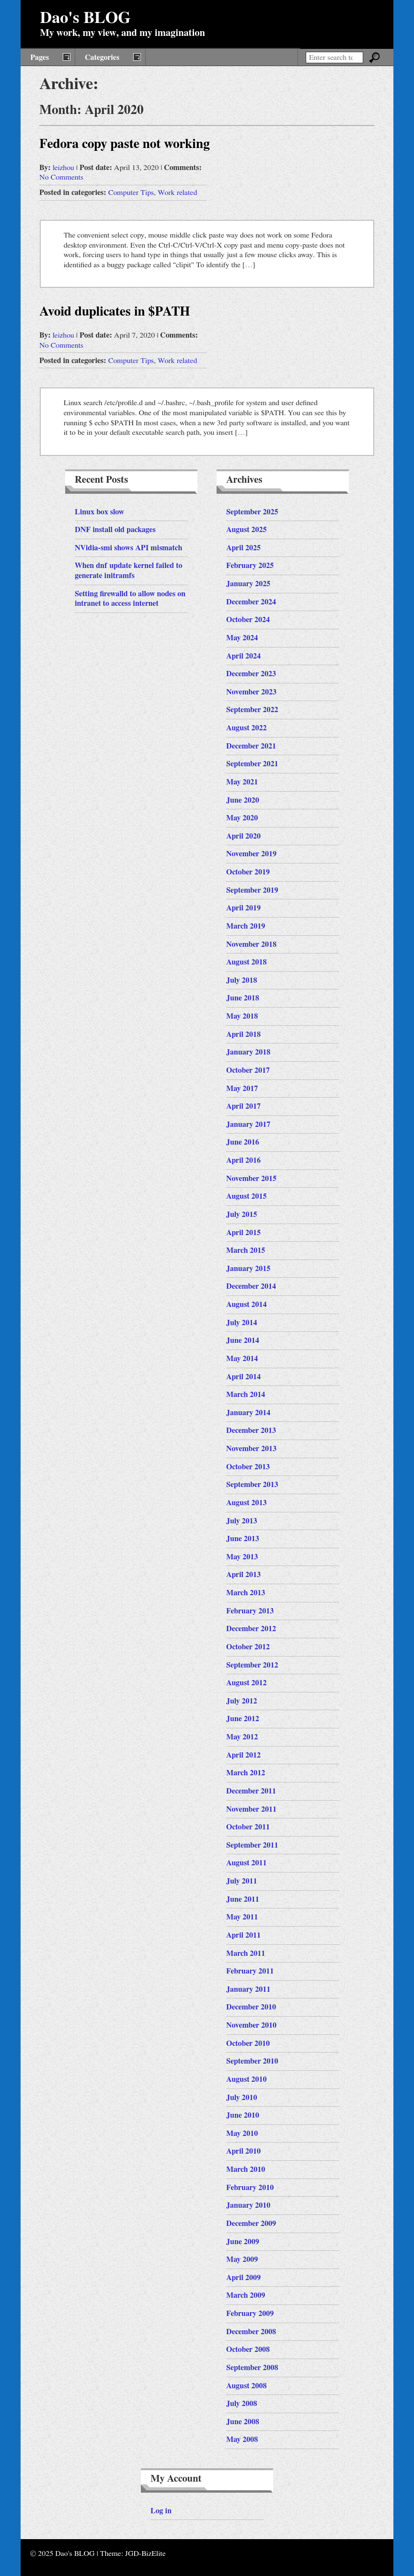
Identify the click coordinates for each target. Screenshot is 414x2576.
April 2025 (243, 548)
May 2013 (242, 1557)
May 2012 (242, 1737)
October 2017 (248, 1070)
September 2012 (252, 1665)
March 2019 (245, 926)
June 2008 (242, 2422)
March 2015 (245, 1250)
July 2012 (241, 1701)
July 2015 (241, 1214)
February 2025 (250, 565)
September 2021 (252, 764)
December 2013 (251, 1430)
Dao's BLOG (85, 18)
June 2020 (242, 800)
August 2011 (246, 1863)
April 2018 (243, 1034)
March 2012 (245, 1773)
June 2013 (242, 1539)
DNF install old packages (115, 529)
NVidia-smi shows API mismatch (128, 548)
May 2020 (242, 818)
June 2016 (242, 1142)
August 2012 (246, 1683)
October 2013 (248, 1467)
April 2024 (243, 656)
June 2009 (242, 2242)
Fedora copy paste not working (124, 143)
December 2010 (251, 2007)
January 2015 (248, 1268)
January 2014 (248, 1413)
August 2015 (246, 1196)
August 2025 (246, 529)
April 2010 (243, 2151)
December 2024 (251, 602)
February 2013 (250, 1611)
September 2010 (252, 2061)
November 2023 (251, 692)
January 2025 (248, 584)
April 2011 (243, 1935)
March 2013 (245, 1593)
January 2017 (248, 1124)
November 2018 (251, 944)
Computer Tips (131, 192)
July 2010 (241, 2097)
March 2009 (245, 2295)
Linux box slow (99, 512)
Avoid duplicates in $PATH (114, 311)
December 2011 (251, 1791)
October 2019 (248, 872)
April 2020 (243, 836)
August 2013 (246, 1503)
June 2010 (242, 2115)
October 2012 (248, 1647)
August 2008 (246, 2386)
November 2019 (251, 854)
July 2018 (241, 980)
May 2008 (242, 2439)
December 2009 (251, 2223)
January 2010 (248, 2205)
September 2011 (252, 1845)
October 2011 (248, 1827)
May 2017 (242, 1088)
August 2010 (246, 2079)
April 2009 (243, 2277)
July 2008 (241, 2403)
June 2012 (242, 1719)
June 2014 (242, 1340)
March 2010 (245, 2169)
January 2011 (248, 1989)
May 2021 (242, 782)
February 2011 (250, 1971)
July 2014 (241, 1323)
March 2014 (245, 1394)
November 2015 (251, 1178)
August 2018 (246, 962)
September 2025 (252, 512)
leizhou (63, 167)
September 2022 (252, 710)
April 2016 (243, 1160)
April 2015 (243, 1233)
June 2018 (242, 998)
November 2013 (251, 1449)
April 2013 (243, 1574)
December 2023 (251, 674)
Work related (177, 192)
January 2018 (248, 1052)
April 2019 (243, 908)
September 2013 (252, 1484)
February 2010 (250, 2187)
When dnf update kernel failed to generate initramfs (129, 570)
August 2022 (246, 728)
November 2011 (251, 1809)
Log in (161, 2511)
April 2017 (243, 1106)
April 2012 (243, 1755)
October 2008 (248, 2349)
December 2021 (251, 746)
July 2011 (241, 1881)
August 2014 (246, 1304)
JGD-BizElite (145, 2553)
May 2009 (242, 2259)
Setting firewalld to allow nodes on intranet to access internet (130, 599)
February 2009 (250, 2313)
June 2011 (242, 1899)
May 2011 (242, 1917)
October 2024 (248, 620)
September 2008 (252, 2368)
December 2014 (251, 1286)
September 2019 (252, 890)
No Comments (61, 177)
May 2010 (242, 2133)
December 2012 (251, 1629)
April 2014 (243, 1377)
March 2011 (245, 1953)
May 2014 (242, 1358)
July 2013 (241, 1521)
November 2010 (251, 2025)
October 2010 (248, 2043)
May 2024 (242, 638)
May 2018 (242, 1016)
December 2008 (251, 2332)
